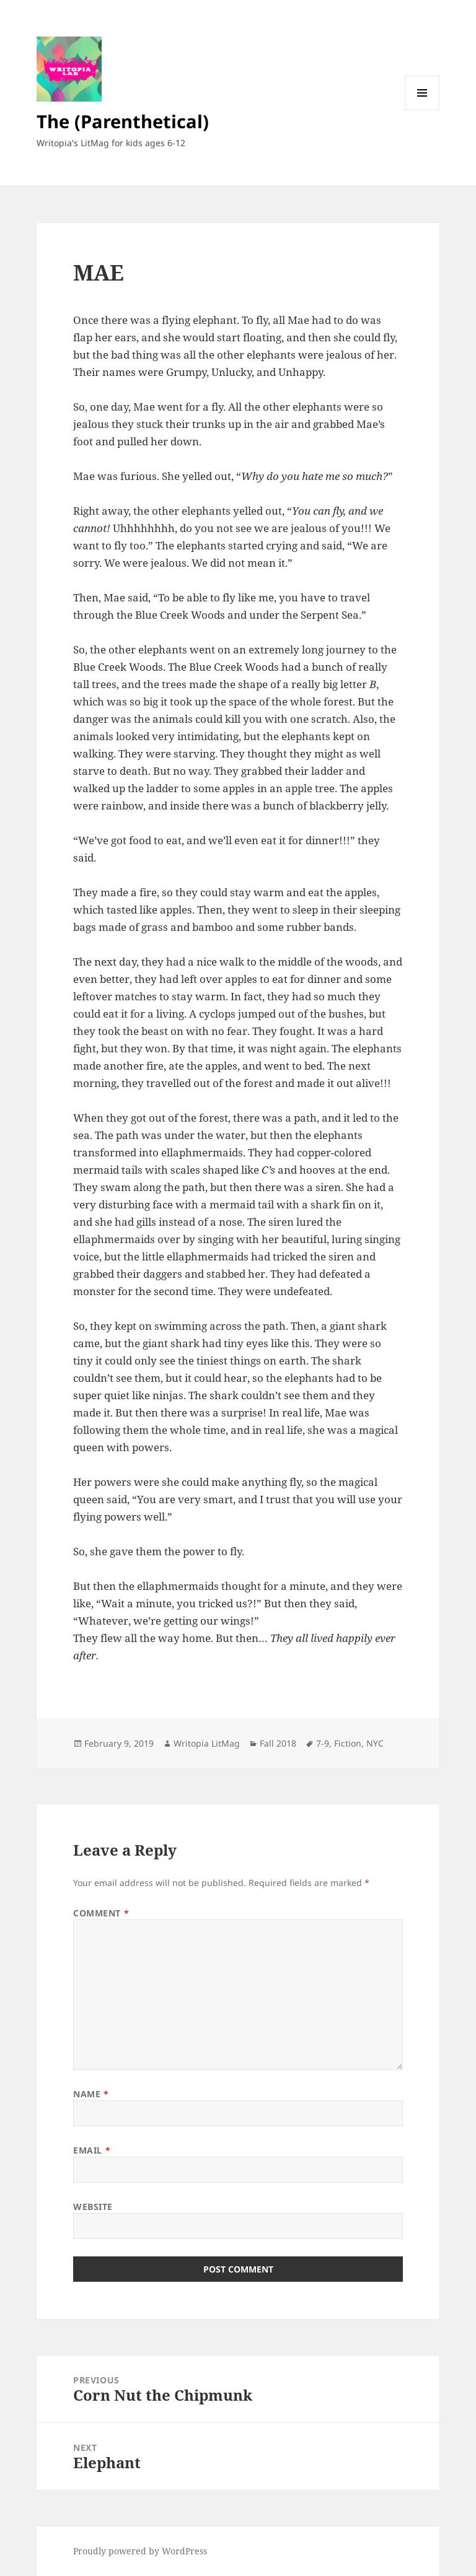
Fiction (347, 1743)
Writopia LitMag (207, 1743)
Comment (101, 1913)
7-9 (322, 1743)
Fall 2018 (278, 1743)
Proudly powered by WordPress (140, 2551)
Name (90, 2094)
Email (91, 2150)
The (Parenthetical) (123, 121)
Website (93, 2206)
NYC (375, 1743)
